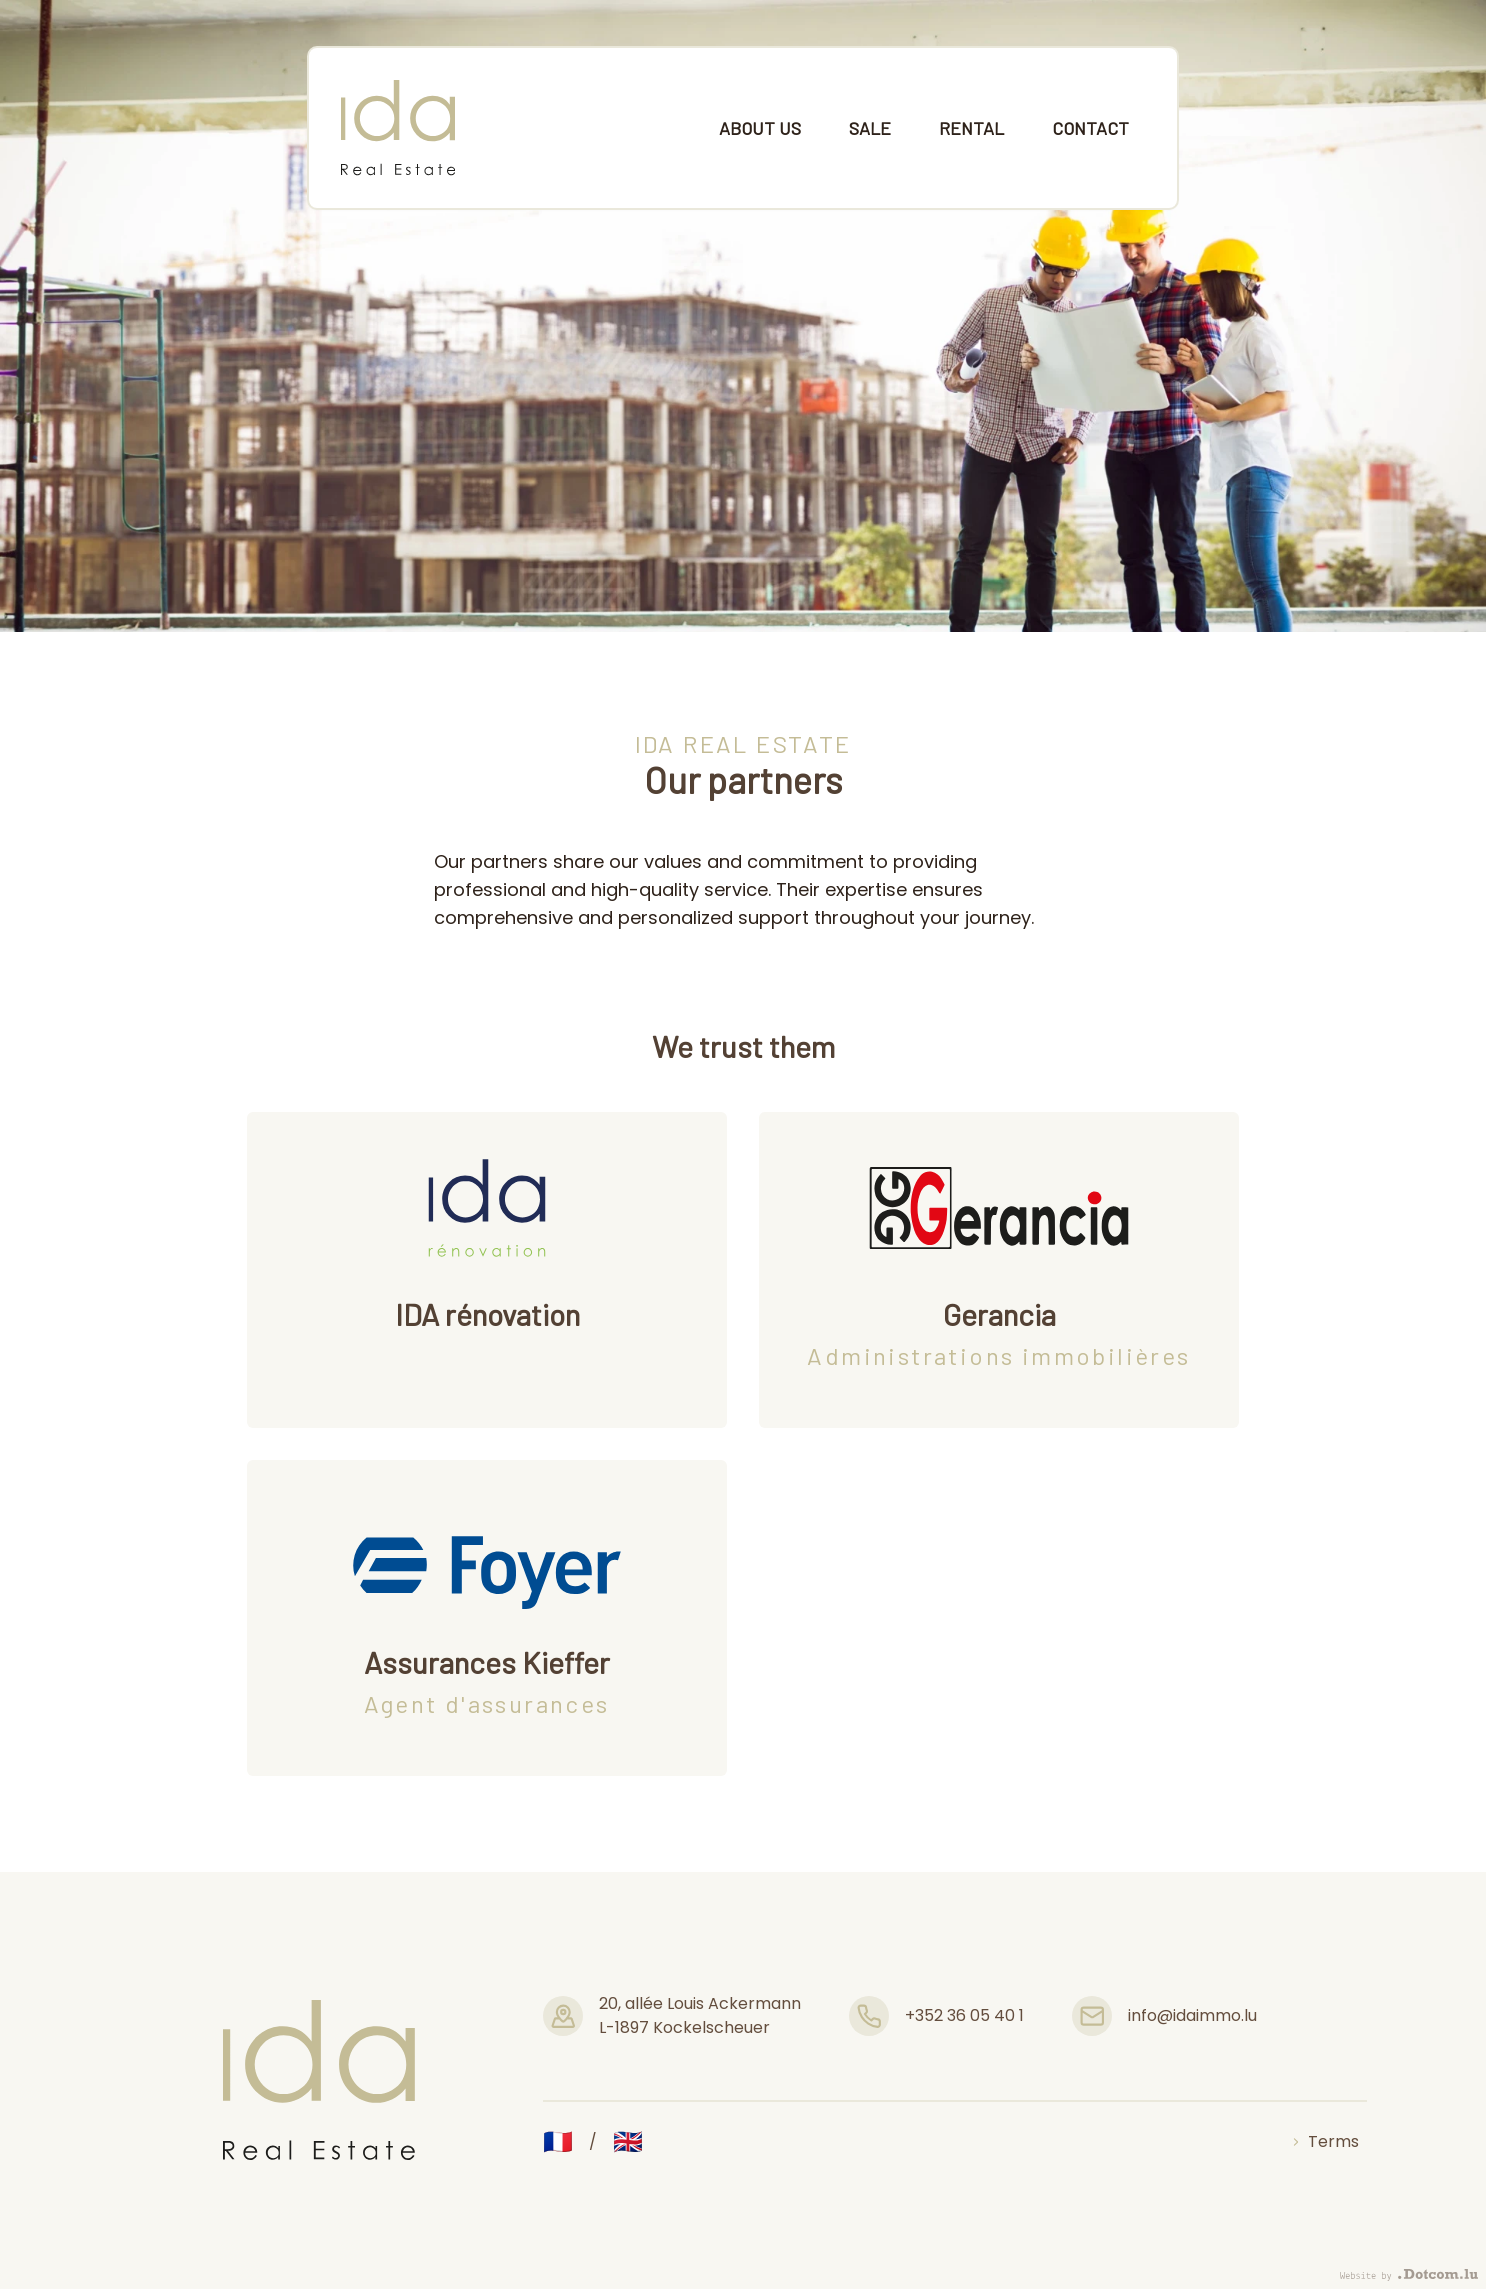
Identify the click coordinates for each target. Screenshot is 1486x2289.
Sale (870, 128)
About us (760, 128)
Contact (1090, 128)
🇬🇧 (628, 2142)
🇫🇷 (558, 2142)
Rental (971, 128)
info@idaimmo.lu (1192, 2015)
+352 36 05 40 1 (964, 2015)
